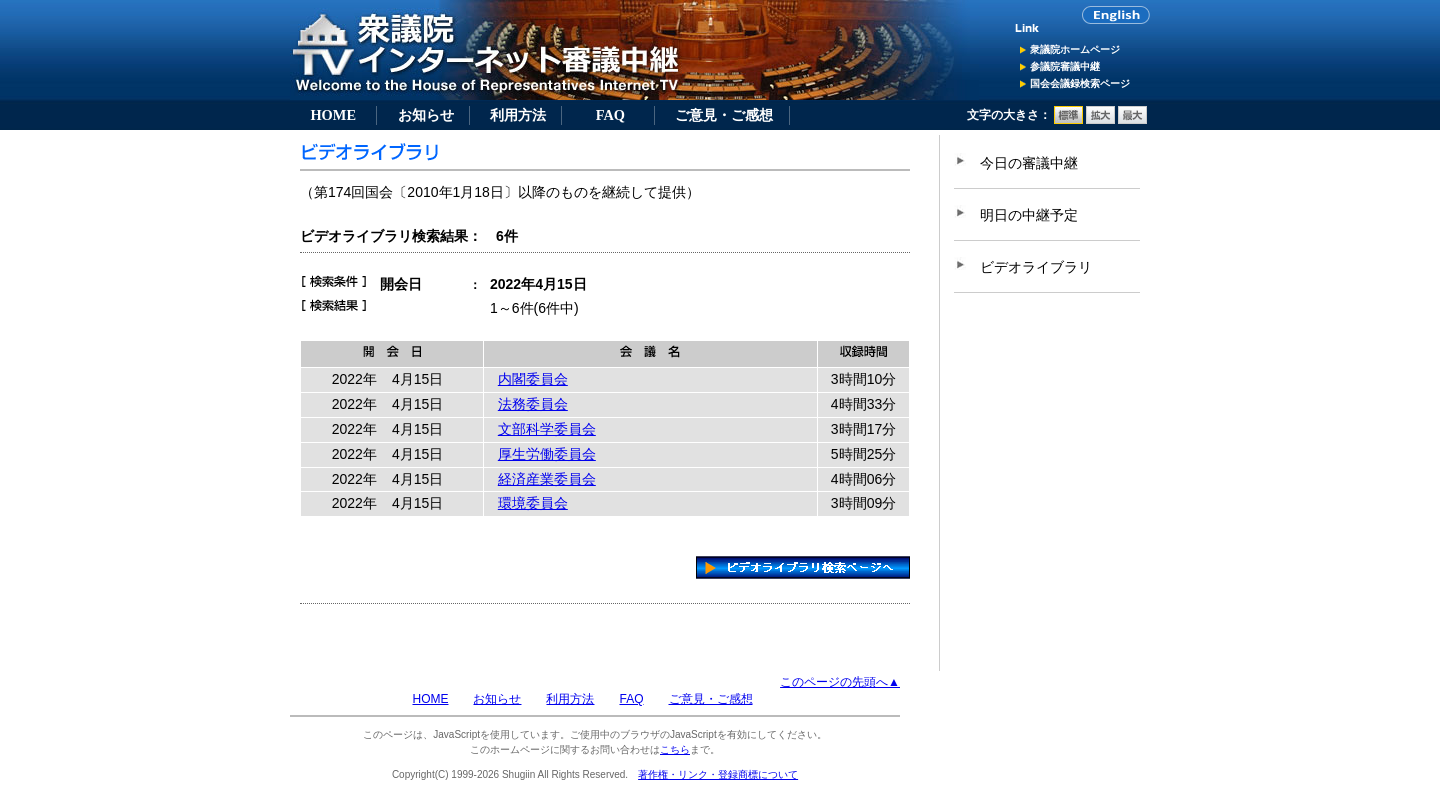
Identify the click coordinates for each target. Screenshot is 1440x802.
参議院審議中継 (1065, 66)
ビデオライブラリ (1036, 267)
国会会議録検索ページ (1080, 83)
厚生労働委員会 (547, 454)
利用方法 (518, 115)
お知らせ (426, 115)
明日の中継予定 (1029, 215)
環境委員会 (533, 503)
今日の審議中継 (1029, 163)
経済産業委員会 (547, 479)
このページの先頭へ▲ (840, 682)
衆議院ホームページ (1075, 49)
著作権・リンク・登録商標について (718, 774)
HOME (333, 115)
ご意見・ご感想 (724, 115)
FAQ (610, 115)
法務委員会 (533, 404)
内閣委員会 (533, 379)
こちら (675, 749)
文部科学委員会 (547, 429)
